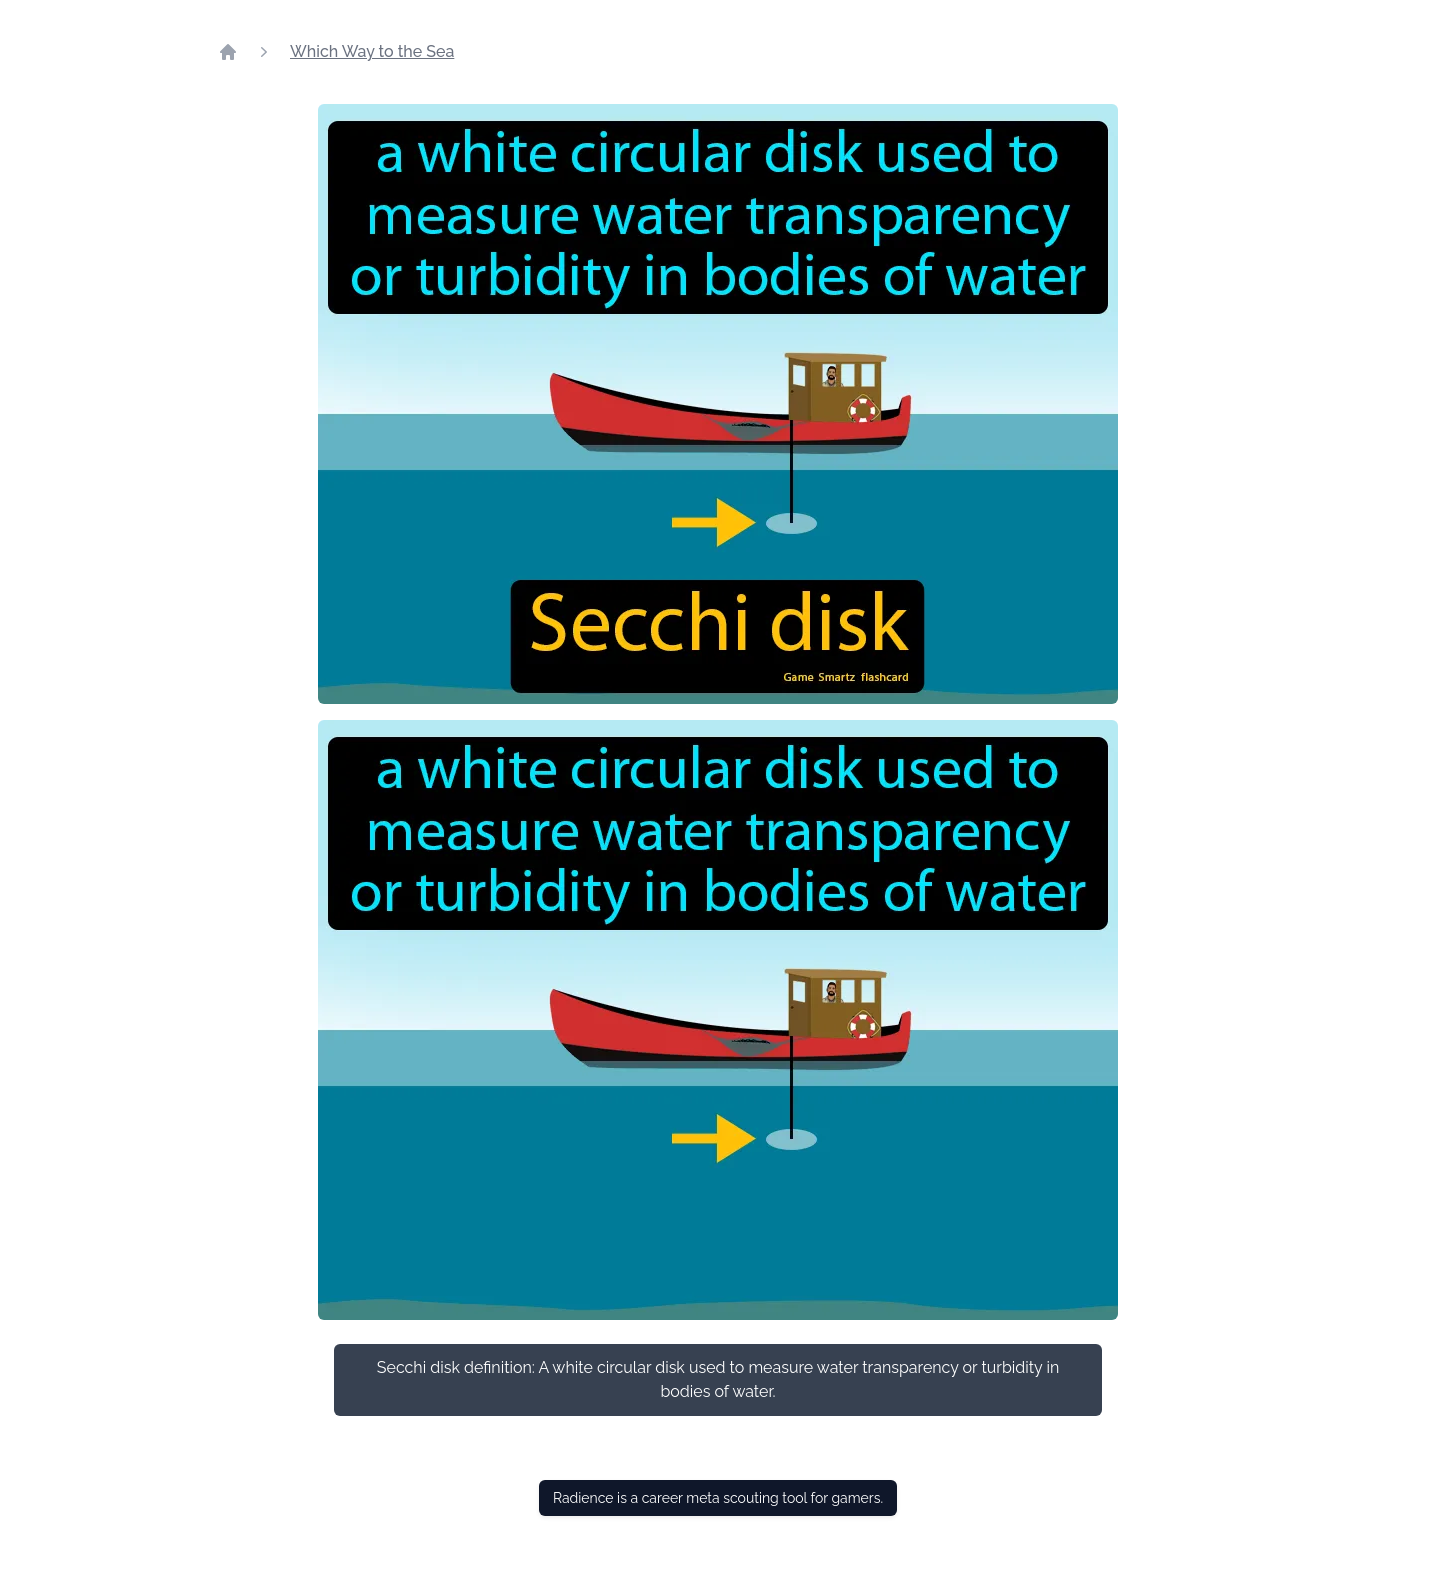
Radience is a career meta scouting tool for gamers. (718, 1498)
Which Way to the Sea (372, 51)
